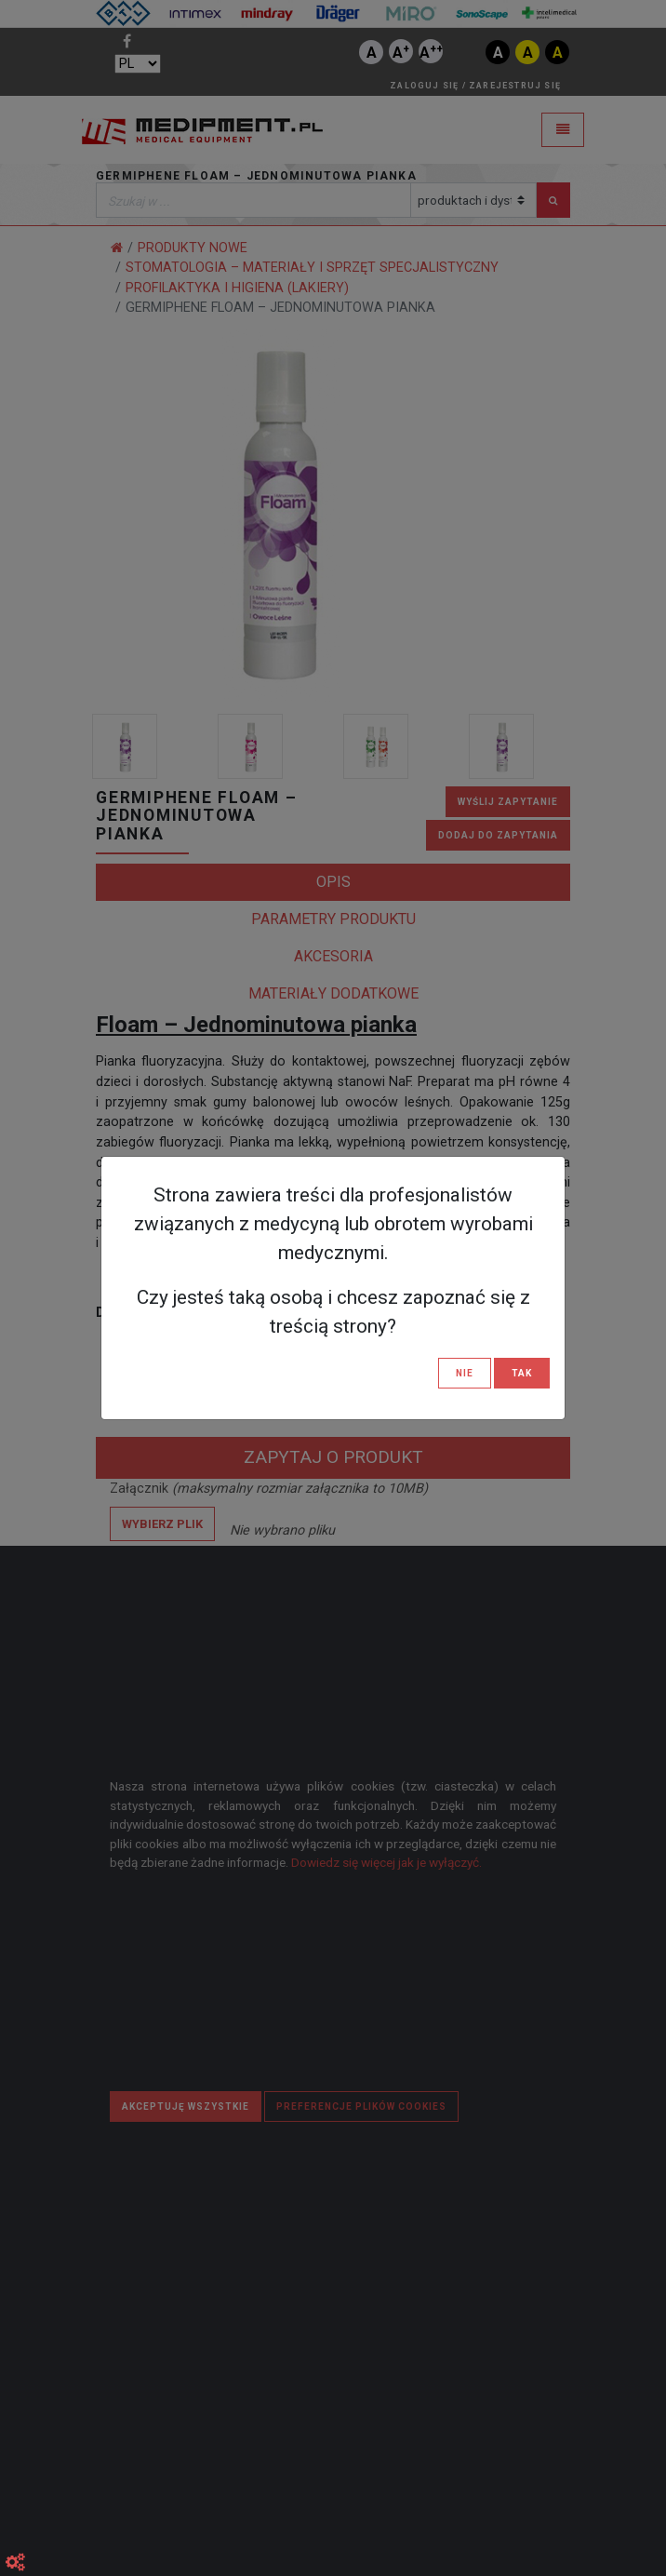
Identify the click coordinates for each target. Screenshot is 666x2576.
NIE (464, 1373)
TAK (522, 1373)
